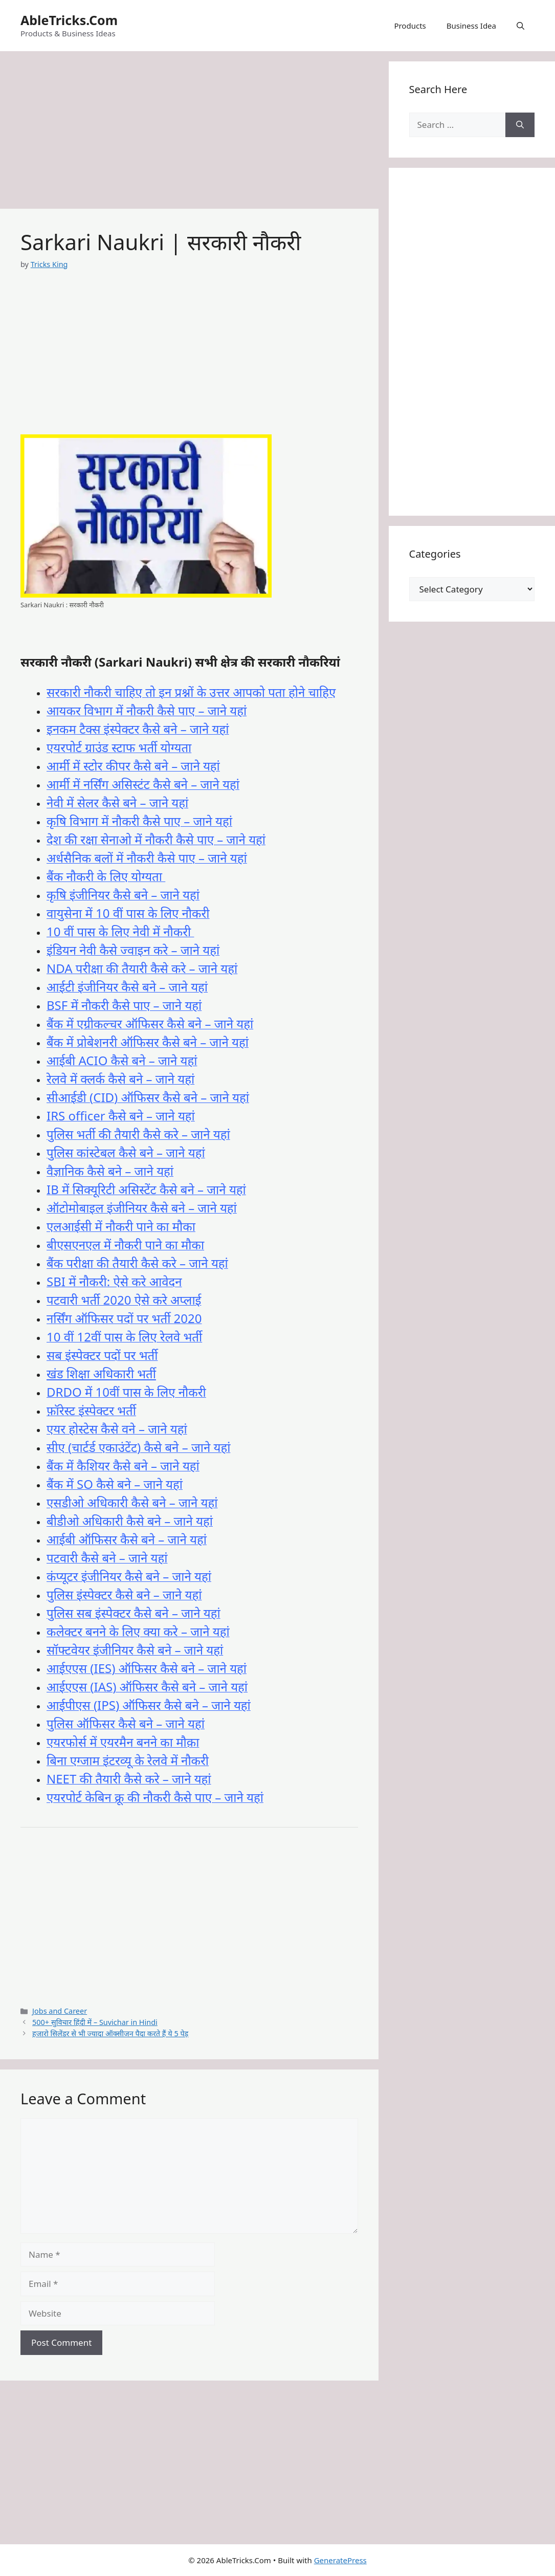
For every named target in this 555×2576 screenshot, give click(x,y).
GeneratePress (340, 2560)
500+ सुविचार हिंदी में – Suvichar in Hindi (95, 2022)
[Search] (520, 125)
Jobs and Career (59, 2011)
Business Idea (471, 25)
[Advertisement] (189, 133)
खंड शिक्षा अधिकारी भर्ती (101, 1373)
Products (410, 25)
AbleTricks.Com (69, 20)
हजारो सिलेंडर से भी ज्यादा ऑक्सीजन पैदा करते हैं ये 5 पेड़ (110, 2033)
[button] (520, 25)
